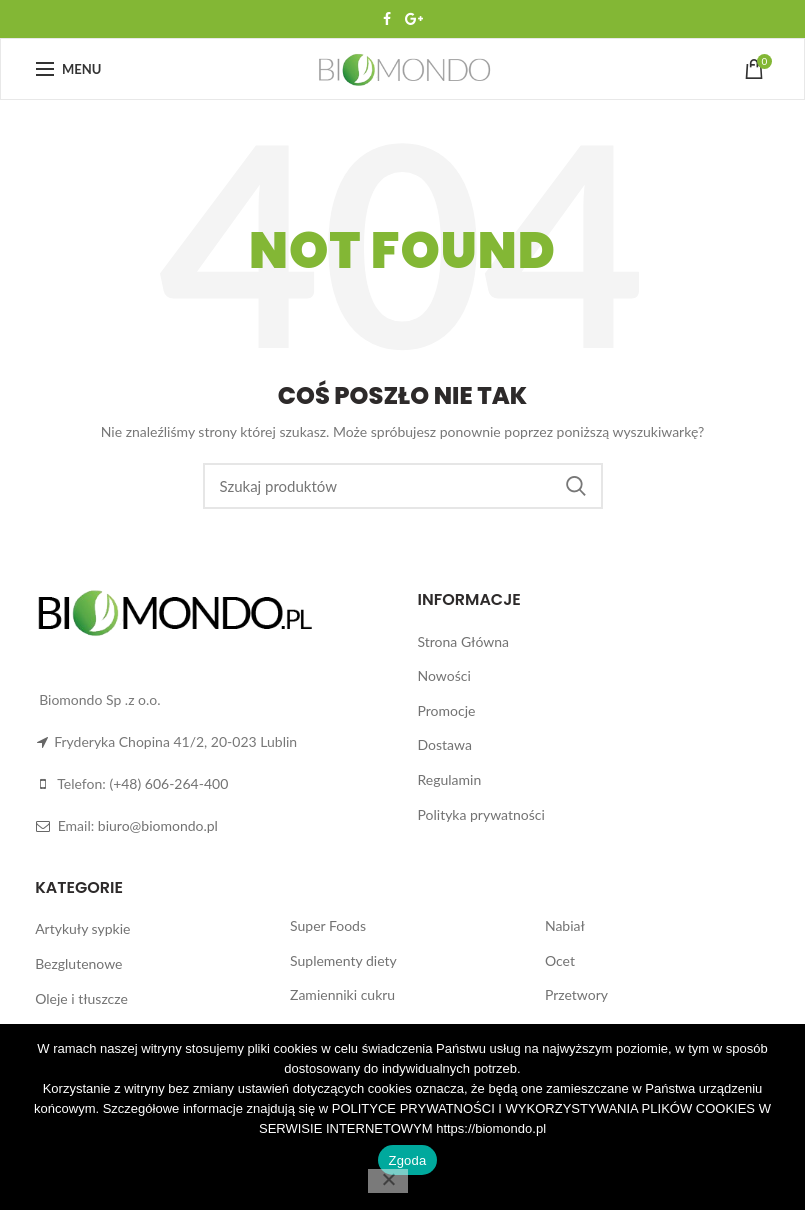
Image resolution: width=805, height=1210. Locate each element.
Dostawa (445, 744)
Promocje (447, 710)
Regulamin (450, 779)
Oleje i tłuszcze (81, 998)
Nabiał (565, 925)
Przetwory (576, 994)
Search (576, 486)
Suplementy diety (343, 960)
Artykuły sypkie (82, 928)
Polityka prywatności (481, 814)
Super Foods (328, 925)
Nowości (444, 675)
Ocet (560, 960)
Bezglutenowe (78, 963)
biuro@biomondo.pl (158, 825)
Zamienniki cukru (342, 994)
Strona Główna (463, 641)
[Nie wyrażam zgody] (388, 1181)
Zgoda (407, 1160)
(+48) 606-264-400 (168, 783)
